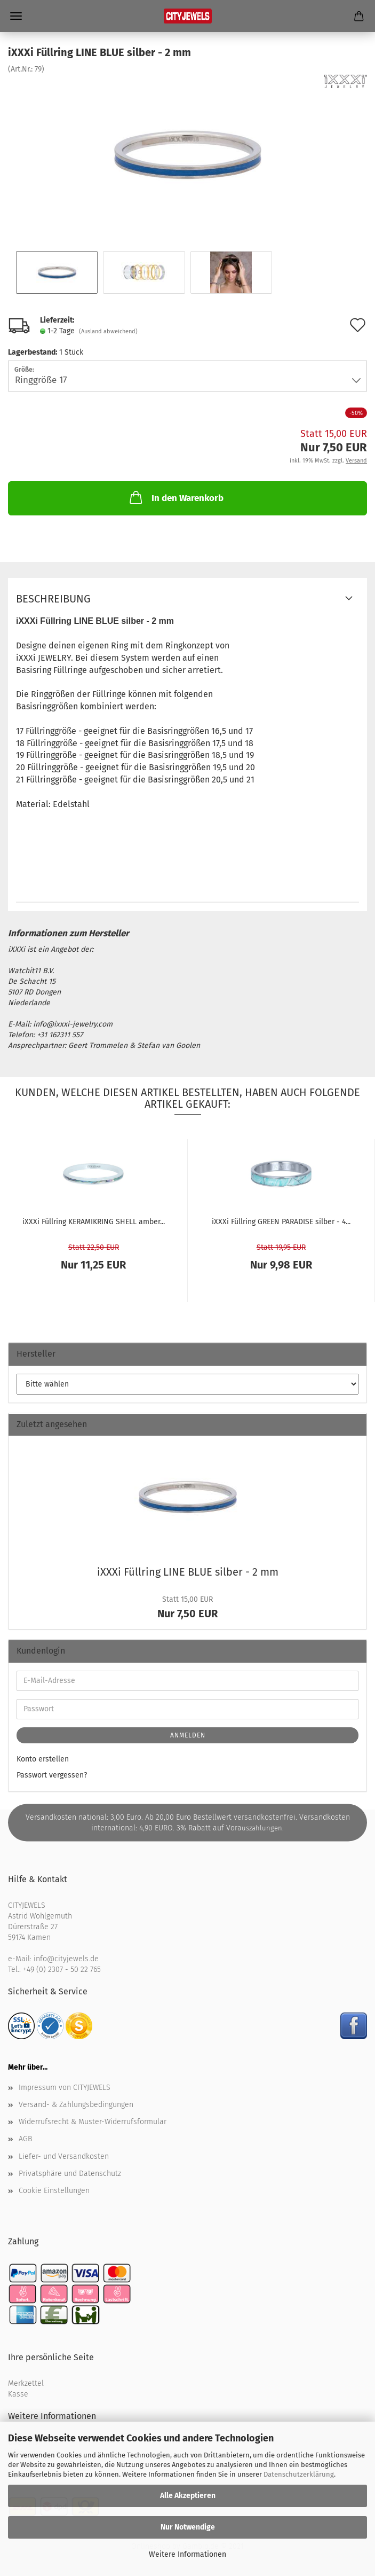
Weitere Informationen (187, 2554)
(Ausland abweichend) (108, 331)
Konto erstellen (43, 1759)
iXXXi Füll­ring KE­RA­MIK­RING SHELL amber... (93, 1221)
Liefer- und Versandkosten (64, 2156)
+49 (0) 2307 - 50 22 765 (62, 1969)
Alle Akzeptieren (188, 2495)
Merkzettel (26, 2383)
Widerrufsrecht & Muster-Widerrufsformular (92, 2121)
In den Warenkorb (175, 497)
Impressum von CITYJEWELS (64, 2087)
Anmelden (187, 1735)
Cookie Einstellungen (54, 2190)
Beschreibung (53, 598)
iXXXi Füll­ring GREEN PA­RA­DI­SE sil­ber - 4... (281, 1221)
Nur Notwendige (188, 2527)
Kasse (18, 2394)
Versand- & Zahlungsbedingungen (76, 2104)
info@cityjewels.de (66, 1958)
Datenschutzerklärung (299, 2474)
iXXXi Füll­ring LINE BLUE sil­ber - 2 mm (187, 1571)
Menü (16, 16)
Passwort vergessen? (52, 1775)
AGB (25, 2138)
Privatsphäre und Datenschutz (70, 2173)
